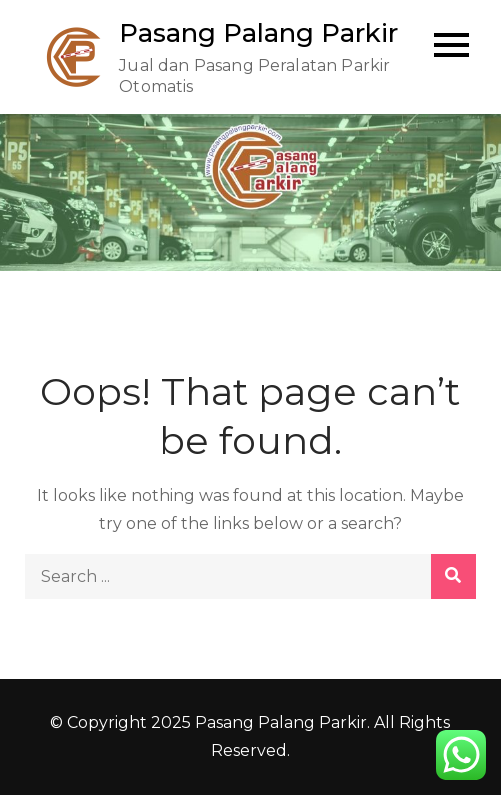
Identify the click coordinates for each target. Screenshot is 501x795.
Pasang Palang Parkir (258, 33)
